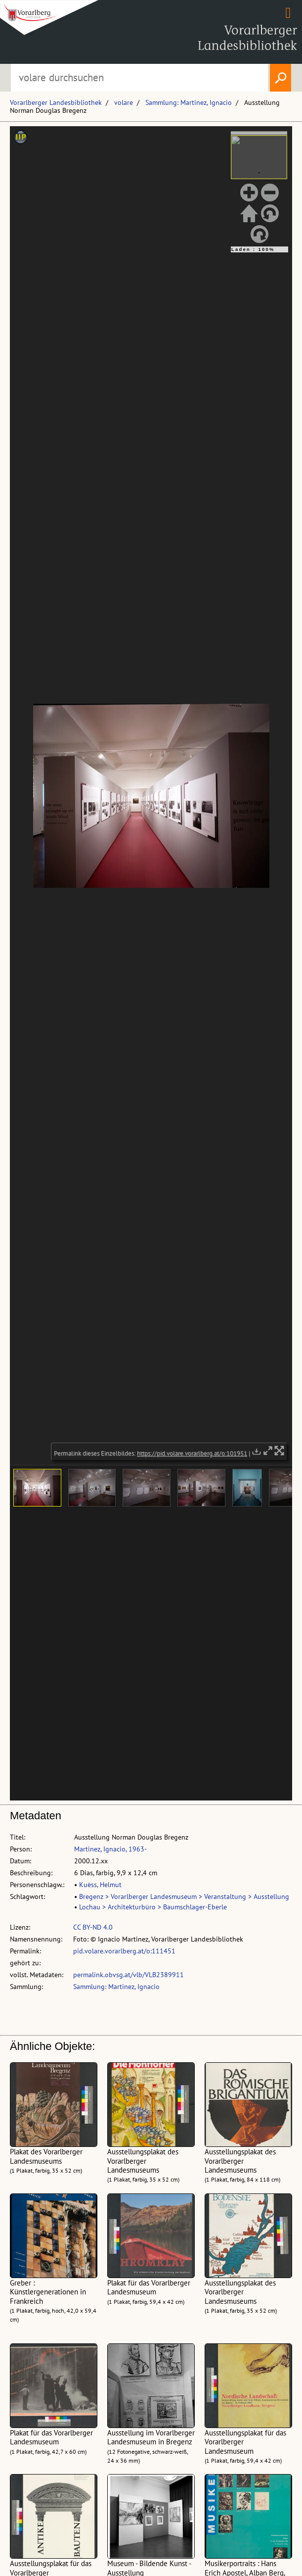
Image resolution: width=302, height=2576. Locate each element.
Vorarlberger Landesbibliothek (56, 102)
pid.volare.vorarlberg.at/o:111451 (124, 1950)
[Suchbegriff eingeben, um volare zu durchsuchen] (139, 78)
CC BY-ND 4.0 (93, 1927)
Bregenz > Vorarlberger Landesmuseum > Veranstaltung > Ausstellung (184, 1896)
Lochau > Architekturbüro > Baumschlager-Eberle (153, 1906)
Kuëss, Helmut (100, 1884)
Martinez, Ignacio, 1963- (110, 1849)
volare (123, 102)
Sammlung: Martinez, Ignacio (188, 102)
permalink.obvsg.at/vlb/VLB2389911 (128, 1974)
